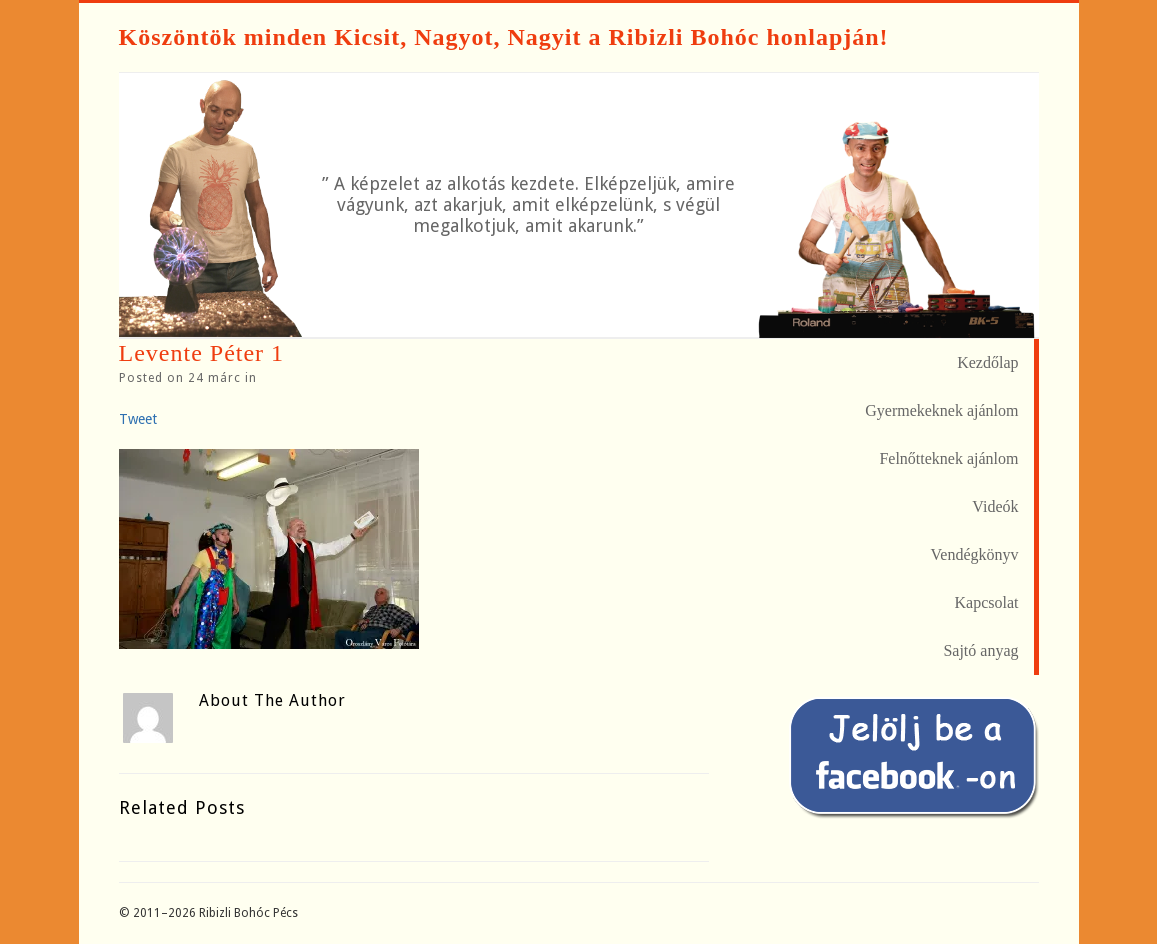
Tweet (138, 419)
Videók (995, 506)
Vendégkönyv (975, 554)
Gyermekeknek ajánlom (941, 410)
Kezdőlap (987, 362)
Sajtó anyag (980, 650)
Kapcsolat (987, 602)
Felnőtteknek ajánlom (948, 458)
